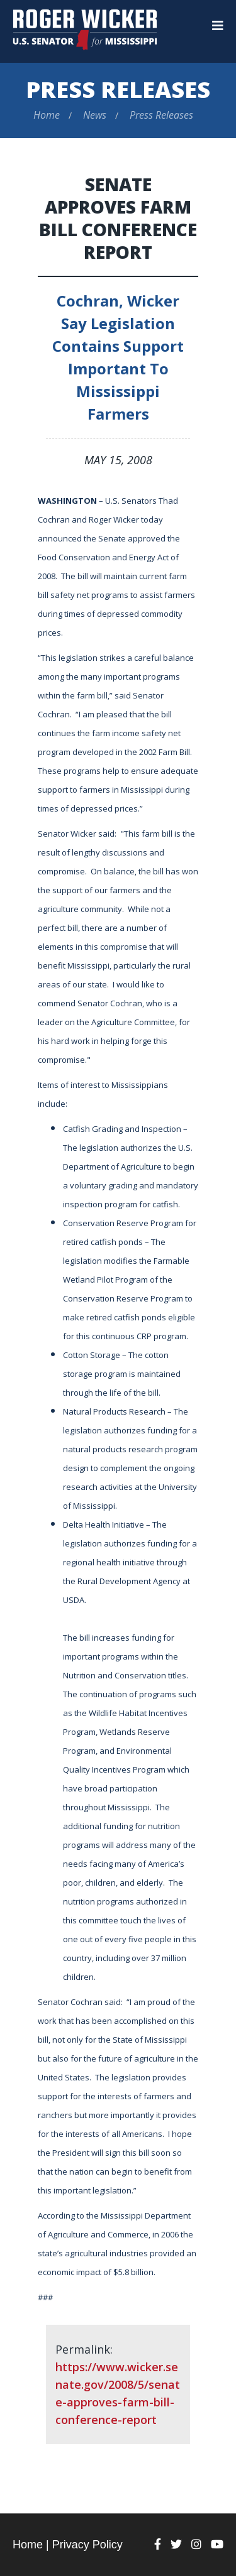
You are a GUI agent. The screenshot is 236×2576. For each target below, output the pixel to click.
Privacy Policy (87, 2544)
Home (46, 115)
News (94, 115)
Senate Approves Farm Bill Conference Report (118, 218)
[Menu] (217, 25)
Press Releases (118, 89)
